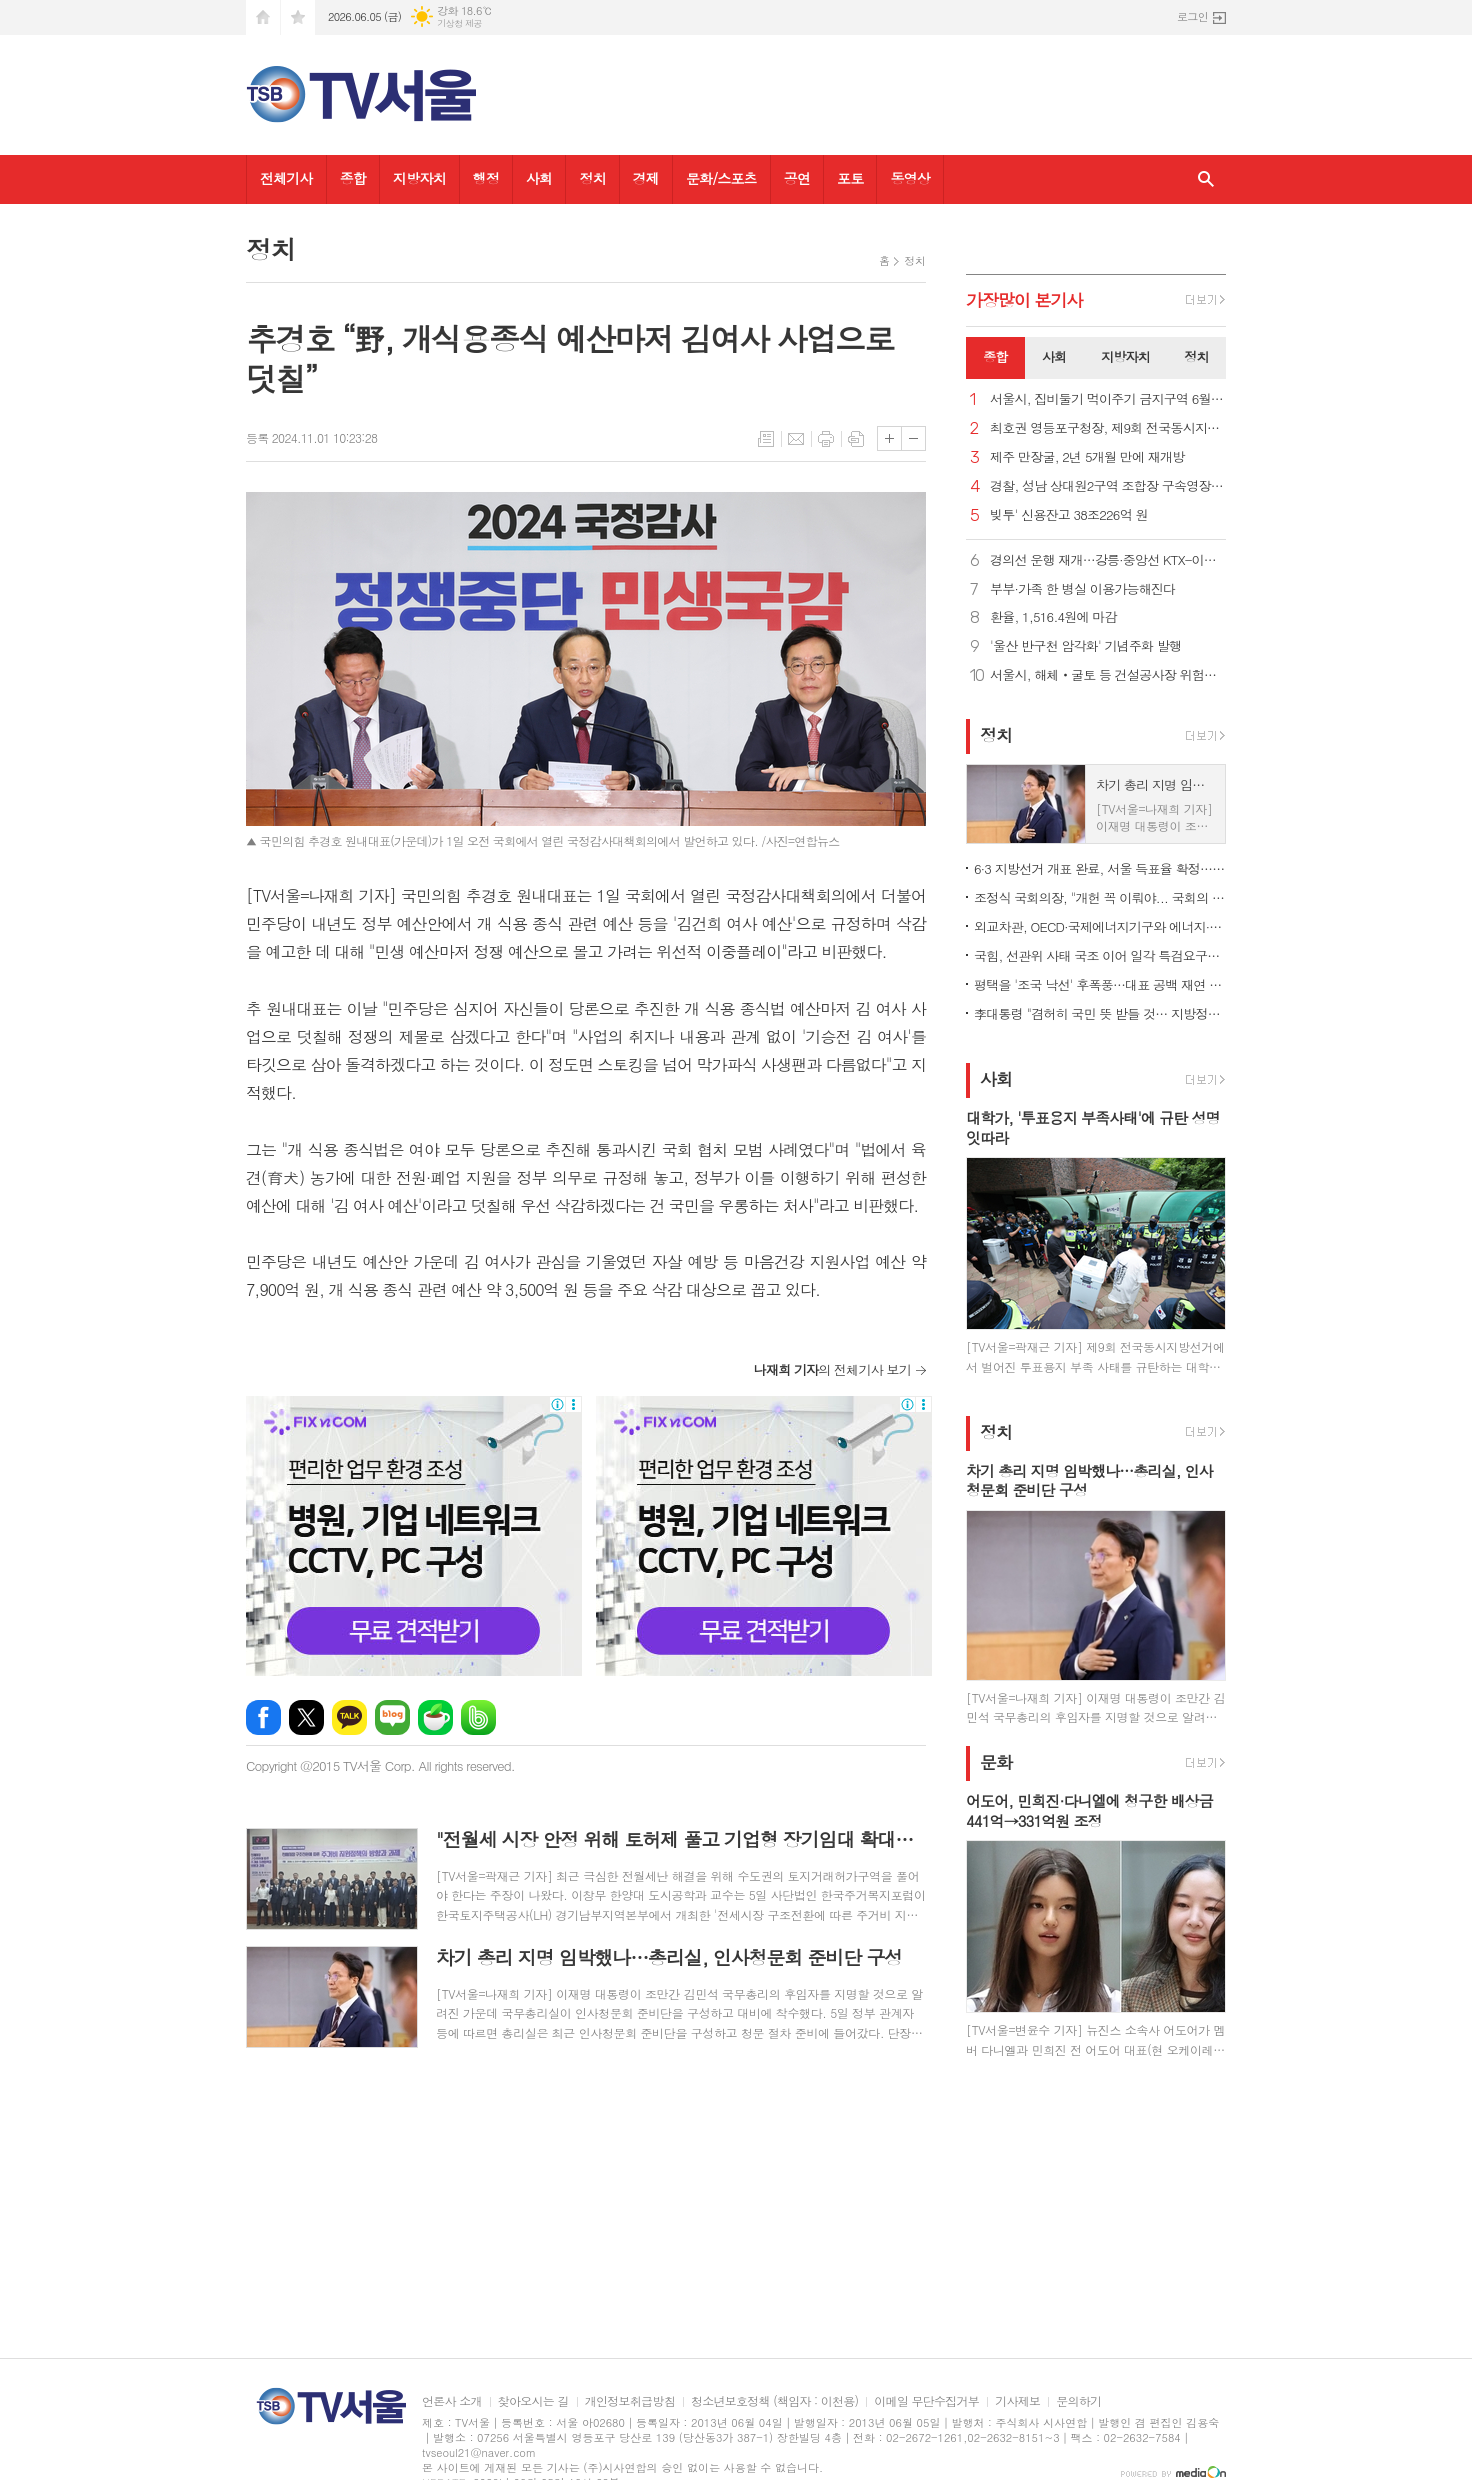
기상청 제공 (459, 23)
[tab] (995, 358)
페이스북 (263, 1717)
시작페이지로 (263, 17)
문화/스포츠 (721, 178)
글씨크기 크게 (889, 438)
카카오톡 (349, 1717)
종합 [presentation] (995, 356)
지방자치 (419, 178)
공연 (797, 178)
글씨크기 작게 (913, 438)
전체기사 (286, 178)
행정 (486, 178)
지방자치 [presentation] (1125, 356)
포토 (850, 178)
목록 (766, 439)
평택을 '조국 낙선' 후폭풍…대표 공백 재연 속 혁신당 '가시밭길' (1100, 984)
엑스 (306, 1717)
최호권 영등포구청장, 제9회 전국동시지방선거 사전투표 (1108, 428)
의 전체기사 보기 (832, 1369)
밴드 (478, 1717)
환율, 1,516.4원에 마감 (1053, 617)
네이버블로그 (392, 1717)
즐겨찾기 (298, 17)
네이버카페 (435, 1717)
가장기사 (1024, 300)
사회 (539, 178)
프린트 (826, 439)
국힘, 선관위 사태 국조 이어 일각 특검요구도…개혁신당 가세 (1100, 955)
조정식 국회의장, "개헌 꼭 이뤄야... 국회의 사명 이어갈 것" (1100, 897)
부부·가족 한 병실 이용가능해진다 (1082, 589)
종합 (353, 178)
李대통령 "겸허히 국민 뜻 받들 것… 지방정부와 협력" (1100, 1013)
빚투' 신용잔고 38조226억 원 (1069, 515)
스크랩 (856, 439)
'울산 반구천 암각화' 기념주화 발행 (1085, 646)
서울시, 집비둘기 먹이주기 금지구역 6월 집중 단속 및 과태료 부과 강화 (1108, 399)
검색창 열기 (1206, 179)
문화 (996, 1762)
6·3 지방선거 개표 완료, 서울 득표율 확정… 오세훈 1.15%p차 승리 (1100, 868)
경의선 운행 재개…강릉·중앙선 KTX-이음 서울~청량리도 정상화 (1108, 560)
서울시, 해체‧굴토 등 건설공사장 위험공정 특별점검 (1108, 675)
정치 (592, 178)
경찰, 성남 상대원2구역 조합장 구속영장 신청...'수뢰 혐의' (1108, 486)
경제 (646, 178)
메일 (796, 439)
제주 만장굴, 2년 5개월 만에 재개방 (1087, 457)
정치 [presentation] (1196, 356)
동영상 (909, 178)
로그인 (1192, 16)
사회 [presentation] (1054, 356)
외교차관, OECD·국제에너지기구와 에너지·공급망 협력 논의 (1100, 926)
